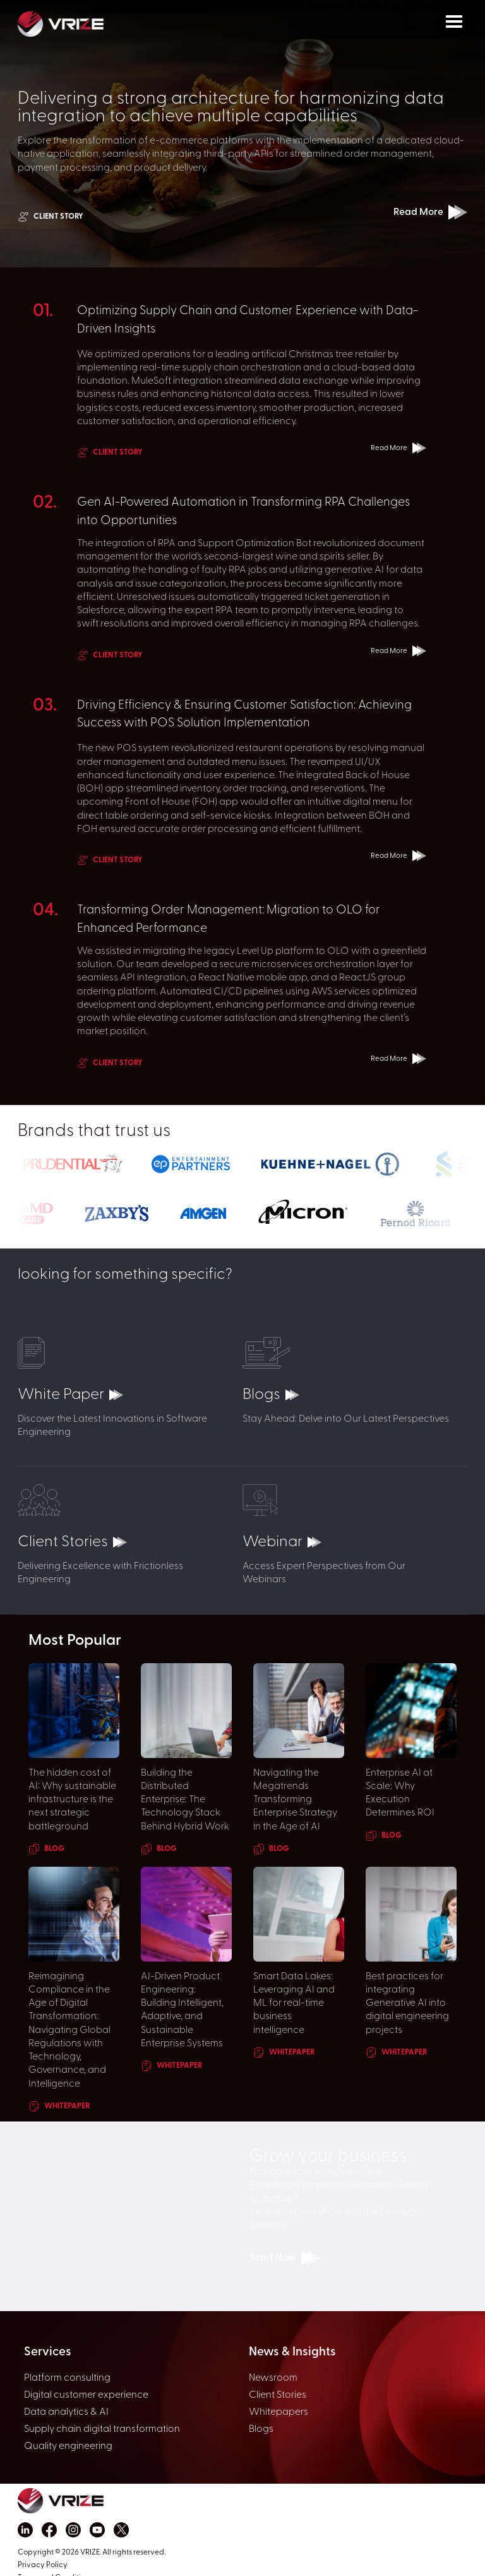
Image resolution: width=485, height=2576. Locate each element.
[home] (88, 23)
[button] (454, 22)
